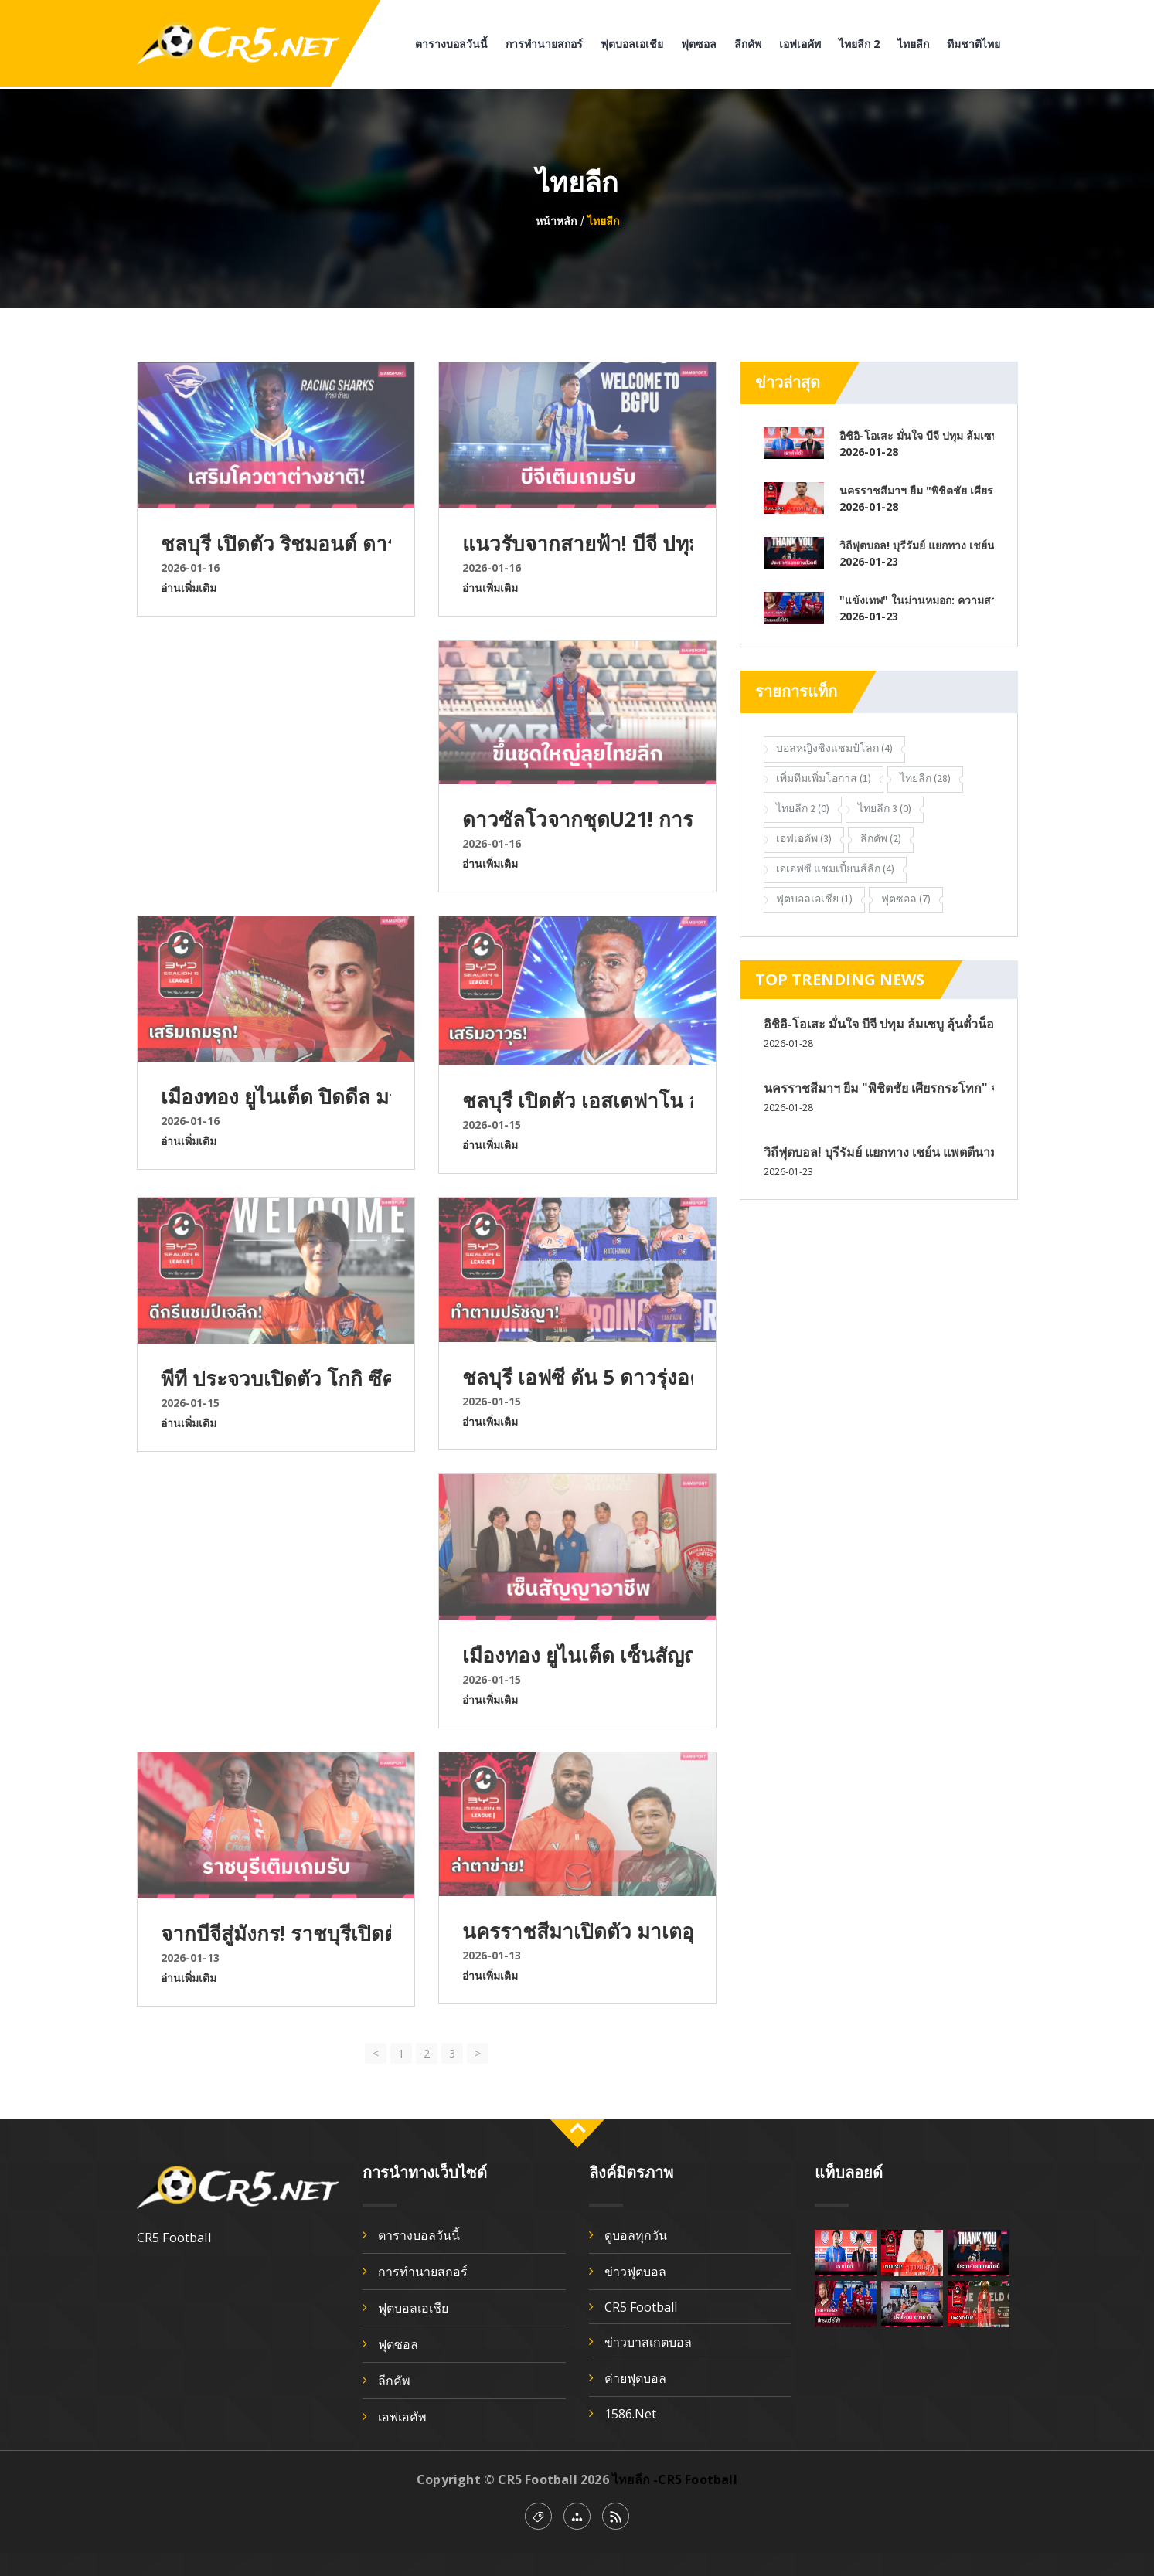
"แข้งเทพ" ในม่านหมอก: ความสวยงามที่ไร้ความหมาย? (916, 600)
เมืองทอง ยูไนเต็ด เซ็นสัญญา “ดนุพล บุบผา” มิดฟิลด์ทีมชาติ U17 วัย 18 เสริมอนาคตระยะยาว (577, 1655)
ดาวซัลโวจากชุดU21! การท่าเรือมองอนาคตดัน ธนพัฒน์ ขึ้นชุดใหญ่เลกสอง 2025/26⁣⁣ (577, 819)
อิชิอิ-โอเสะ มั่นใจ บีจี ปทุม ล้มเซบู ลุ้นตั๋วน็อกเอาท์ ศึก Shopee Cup (916, 435)
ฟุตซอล (699, 43)
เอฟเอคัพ (800, 43)
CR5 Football (640, 2307)
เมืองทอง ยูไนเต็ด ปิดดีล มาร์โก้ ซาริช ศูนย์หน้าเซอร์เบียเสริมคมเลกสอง (276, 1096)
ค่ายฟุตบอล (635, 2378)
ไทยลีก (913, 43)
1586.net (630, 2413)
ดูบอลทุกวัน (635, 2235)
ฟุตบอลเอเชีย (632, 43)
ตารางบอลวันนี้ (451, 43)
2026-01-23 (868, 561)
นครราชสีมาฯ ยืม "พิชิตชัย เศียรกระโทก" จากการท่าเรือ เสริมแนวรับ (916, 490)
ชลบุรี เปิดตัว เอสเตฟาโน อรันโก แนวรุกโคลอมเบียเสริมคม (577, 1100)
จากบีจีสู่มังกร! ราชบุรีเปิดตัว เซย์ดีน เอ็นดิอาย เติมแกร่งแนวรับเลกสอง (276, 1933)
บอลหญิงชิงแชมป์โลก (834, 748)
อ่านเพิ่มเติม (188, 587)
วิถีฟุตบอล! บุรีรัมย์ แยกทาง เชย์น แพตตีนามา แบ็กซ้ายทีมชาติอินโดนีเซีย (916, 545)
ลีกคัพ (747, 43)
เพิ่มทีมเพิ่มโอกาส (823, 778)
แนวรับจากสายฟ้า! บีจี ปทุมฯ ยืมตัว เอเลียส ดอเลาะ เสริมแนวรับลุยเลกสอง (577, 543)
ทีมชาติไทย (973, 43)
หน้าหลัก (556, 220)
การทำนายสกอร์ (544, 43)
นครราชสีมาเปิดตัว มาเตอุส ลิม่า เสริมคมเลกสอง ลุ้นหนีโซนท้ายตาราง (577, 1931)
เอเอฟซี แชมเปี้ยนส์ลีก (835, 868)
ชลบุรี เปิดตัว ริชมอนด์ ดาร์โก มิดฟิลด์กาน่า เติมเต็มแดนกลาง (276, 543)
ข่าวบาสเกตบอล (648, 2341)
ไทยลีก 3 (884, 808)
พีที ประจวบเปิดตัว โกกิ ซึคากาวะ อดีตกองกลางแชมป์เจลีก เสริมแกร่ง (276, 1378)
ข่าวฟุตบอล (635, 2271)
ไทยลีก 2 (859, 43)
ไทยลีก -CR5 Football (674, 2479)
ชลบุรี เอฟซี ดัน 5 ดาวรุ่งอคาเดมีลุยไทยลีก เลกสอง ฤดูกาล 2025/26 (577, 1377)
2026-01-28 (868, 451)
